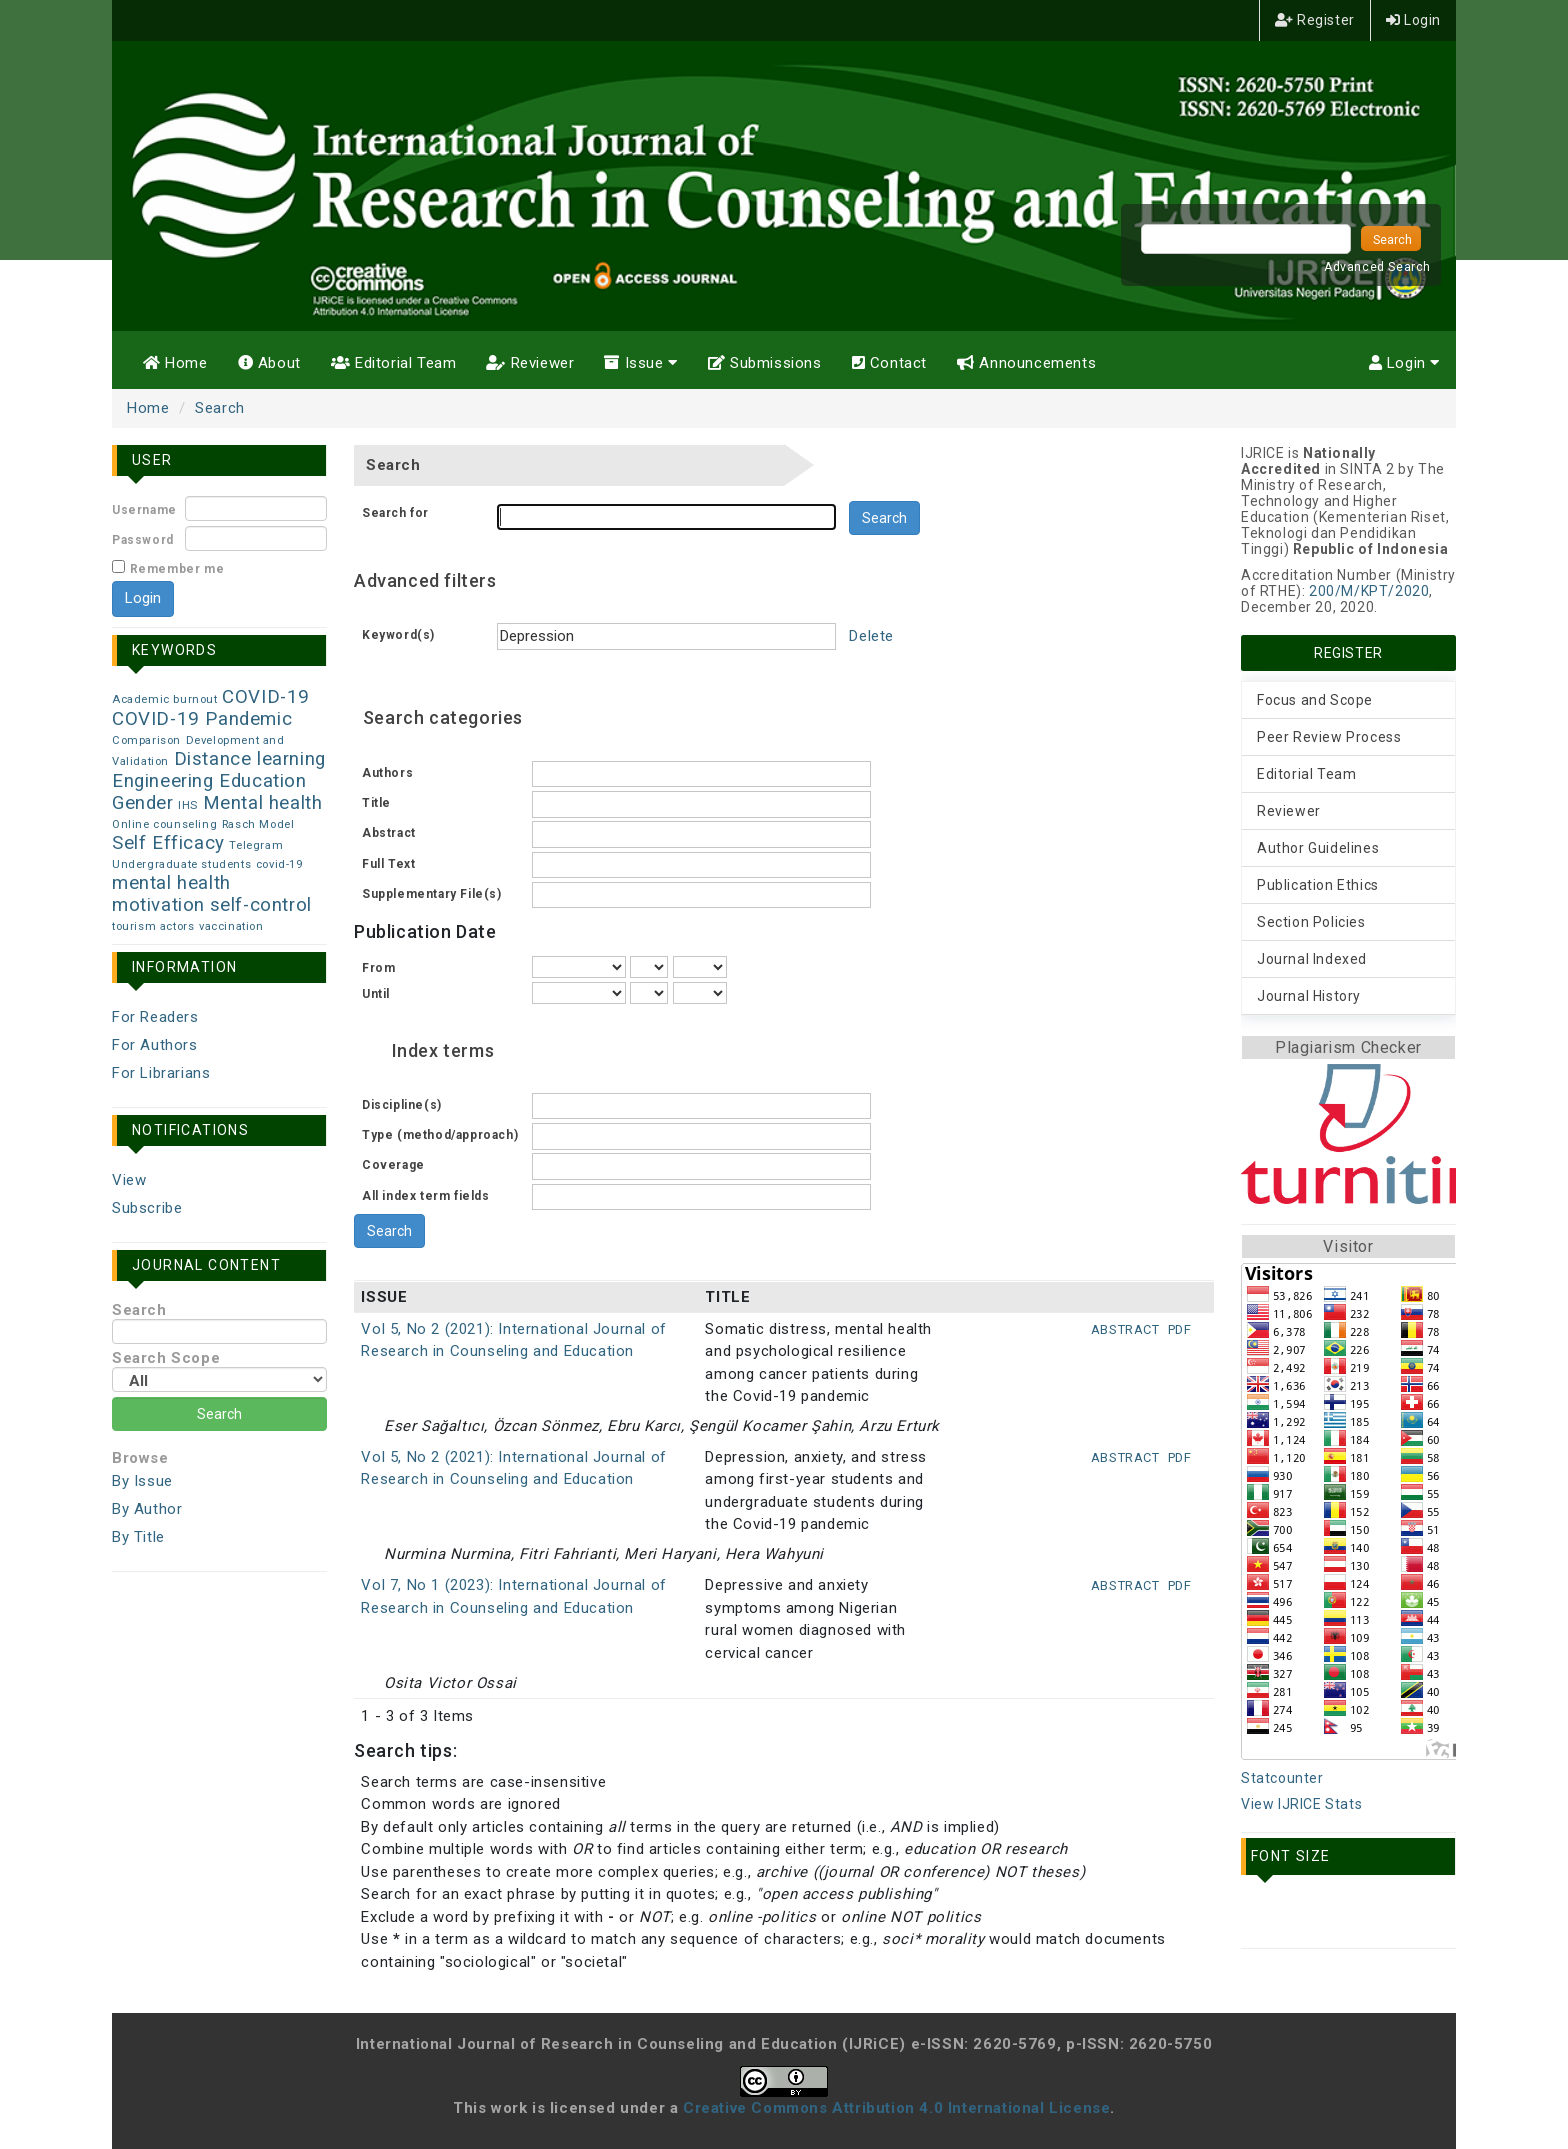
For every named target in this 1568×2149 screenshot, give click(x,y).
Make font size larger (1351, 1916)
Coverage (393, 1165)
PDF (1180, 1329)
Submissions (765, 363)
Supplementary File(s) (432, 894)
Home (175, 363)
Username (144, 510)
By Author (147, 1509)
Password (143, 540)
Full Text (388, 864)
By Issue (142, 1481)
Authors (387, 773)
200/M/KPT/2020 (1369, 591)
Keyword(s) (398, 635)
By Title (138, 1537)
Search (220, 408)
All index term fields (426, 1196)
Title (376, 803)
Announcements (1026, 363)
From (378, 968)
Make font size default (1307, 1916)
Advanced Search (1377, 267)
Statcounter (1282, 1778)
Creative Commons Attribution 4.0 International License (896, 2108)
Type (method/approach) (440, 1135)
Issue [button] (640, 363)
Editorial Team (394, 363)
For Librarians (161, 1073)
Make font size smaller (1263, 1916)
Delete (871, 636)
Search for (395, 513)
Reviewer (530, 363)
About (269, 363)
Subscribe (147, 1208)
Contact (889, 363)
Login (1413, 20)
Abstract (389, 833)
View (129, 1180)
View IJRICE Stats (1301, 1804)
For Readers (155, 1017)
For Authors (155, 1045)
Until (376, 994)
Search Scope (219, 1370)
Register (1315, 20)
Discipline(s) (402, 1105)
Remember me (177, 569)
